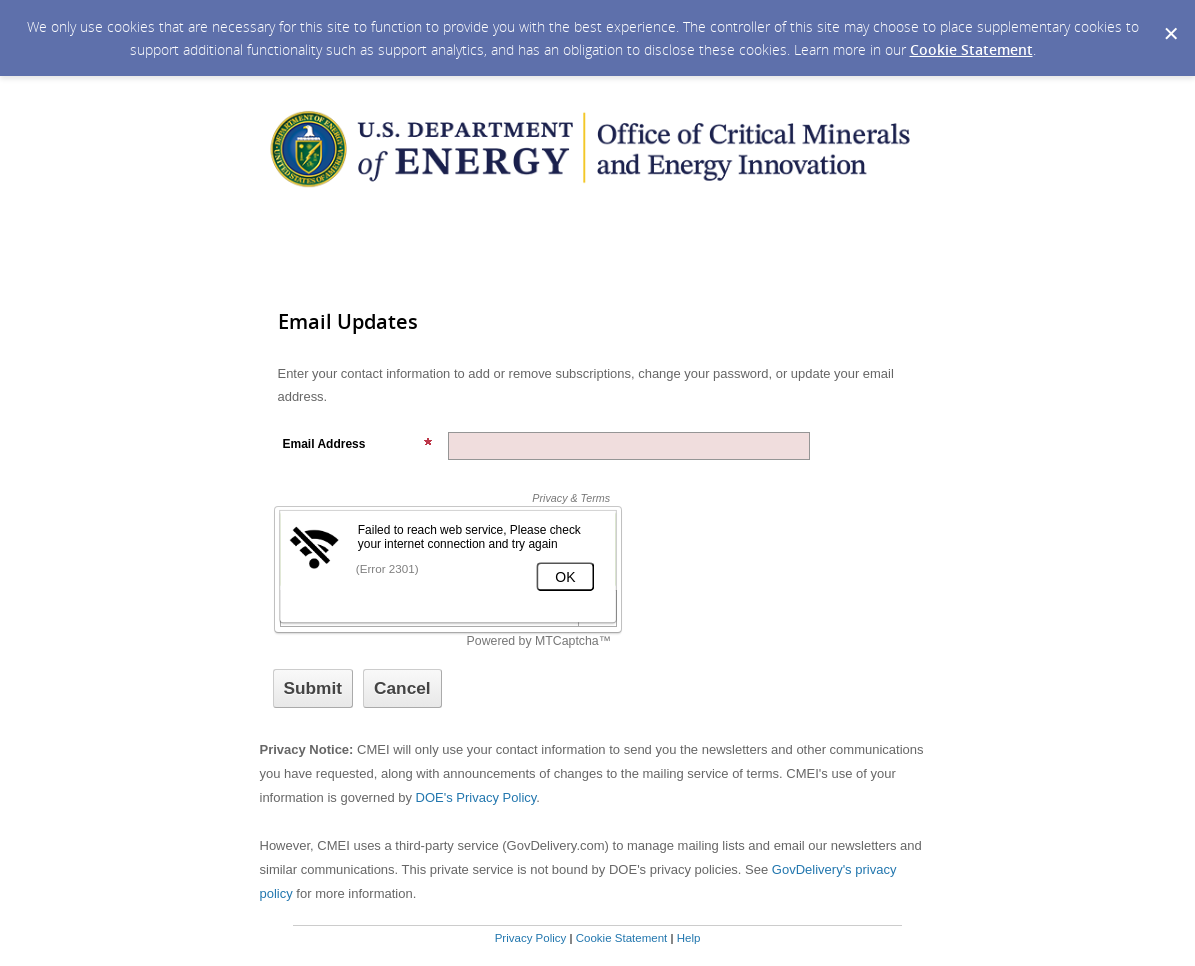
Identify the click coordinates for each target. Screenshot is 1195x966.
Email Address (358, 444)
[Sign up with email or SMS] (313, 688)
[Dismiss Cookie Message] (1170, 19)
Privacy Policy (531, 938)
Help (689, 938)
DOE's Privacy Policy (476, 797)
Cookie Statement (971, 49)
